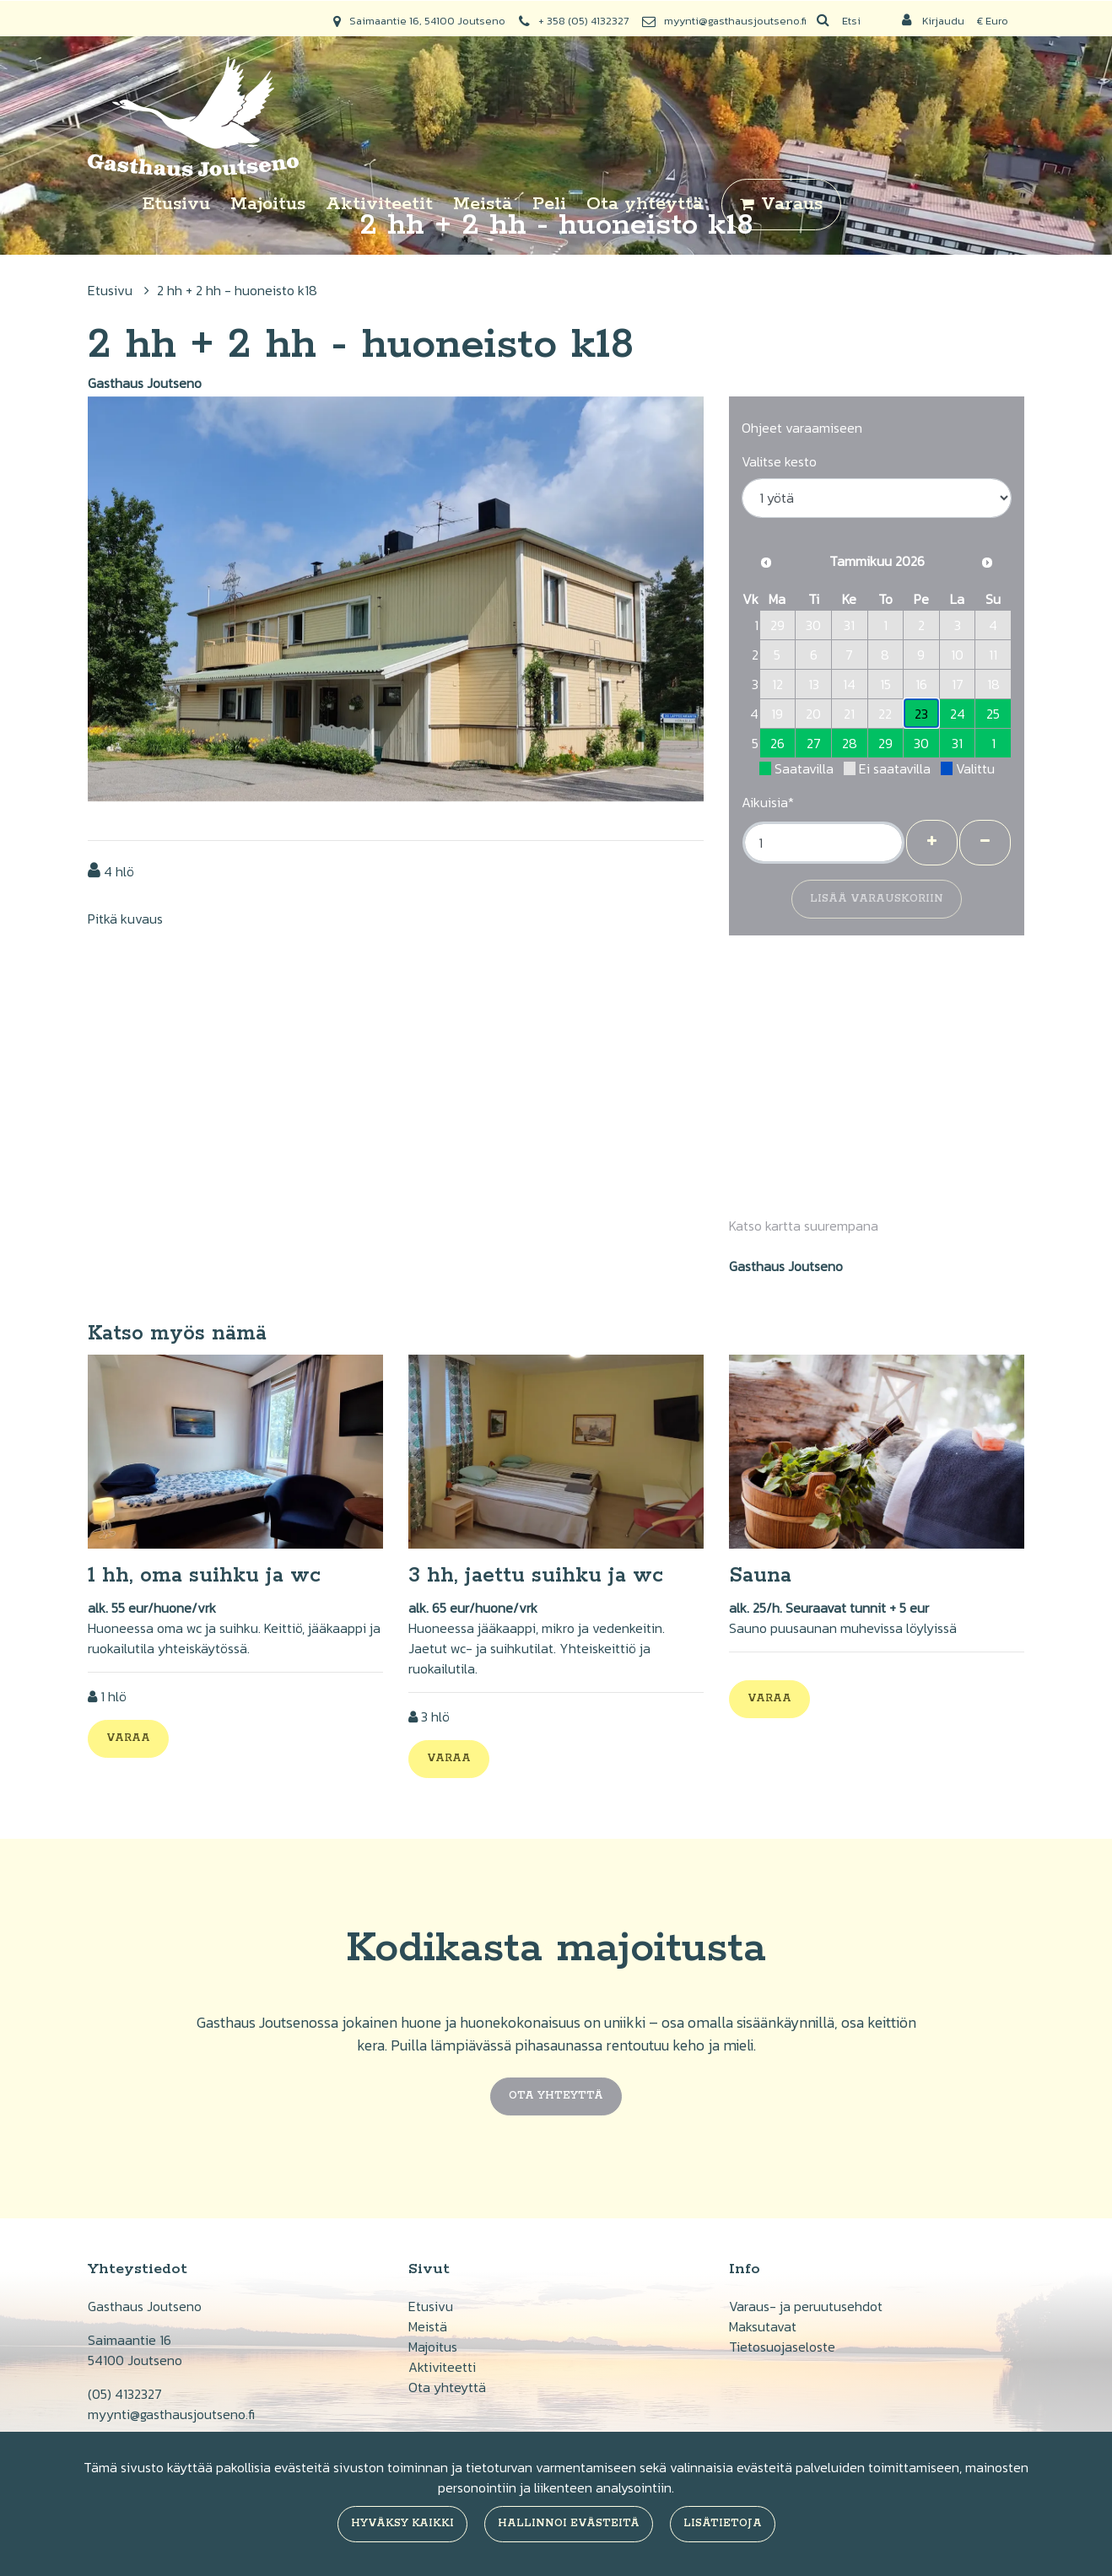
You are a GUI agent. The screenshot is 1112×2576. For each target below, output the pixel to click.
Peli (549, 204)
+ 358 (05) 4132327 (583, 21)
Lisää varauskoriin (876, 898)
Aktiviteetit (379, 204)
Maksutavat (762, 2326)
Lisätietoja (722, 2523)
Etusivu (176, 204)
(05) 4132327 (125, 2394)
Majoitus (267, 204)
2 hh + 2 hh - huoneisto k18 (237, 290)
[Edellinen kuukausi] (766, 562)
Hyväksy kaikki (402, 2523)
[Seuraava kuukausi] (987, 562)
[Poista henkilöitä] (985, 843)
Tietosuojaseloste (782, 2346)
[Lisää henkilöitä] (932, 843)
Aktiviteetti (442, 2367)
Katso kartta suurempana (803, 1225)
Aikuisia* (768, 802)
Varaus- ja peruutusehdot (806, 2306)
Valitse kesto (779, 461)
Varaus (792, 204)
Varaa (128, 1738)
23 (921, 713)
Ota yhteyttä (644, 204)
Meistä (482, 204)
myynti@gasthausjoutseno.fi (735, 21)
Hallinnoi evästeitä (569, 2523)
